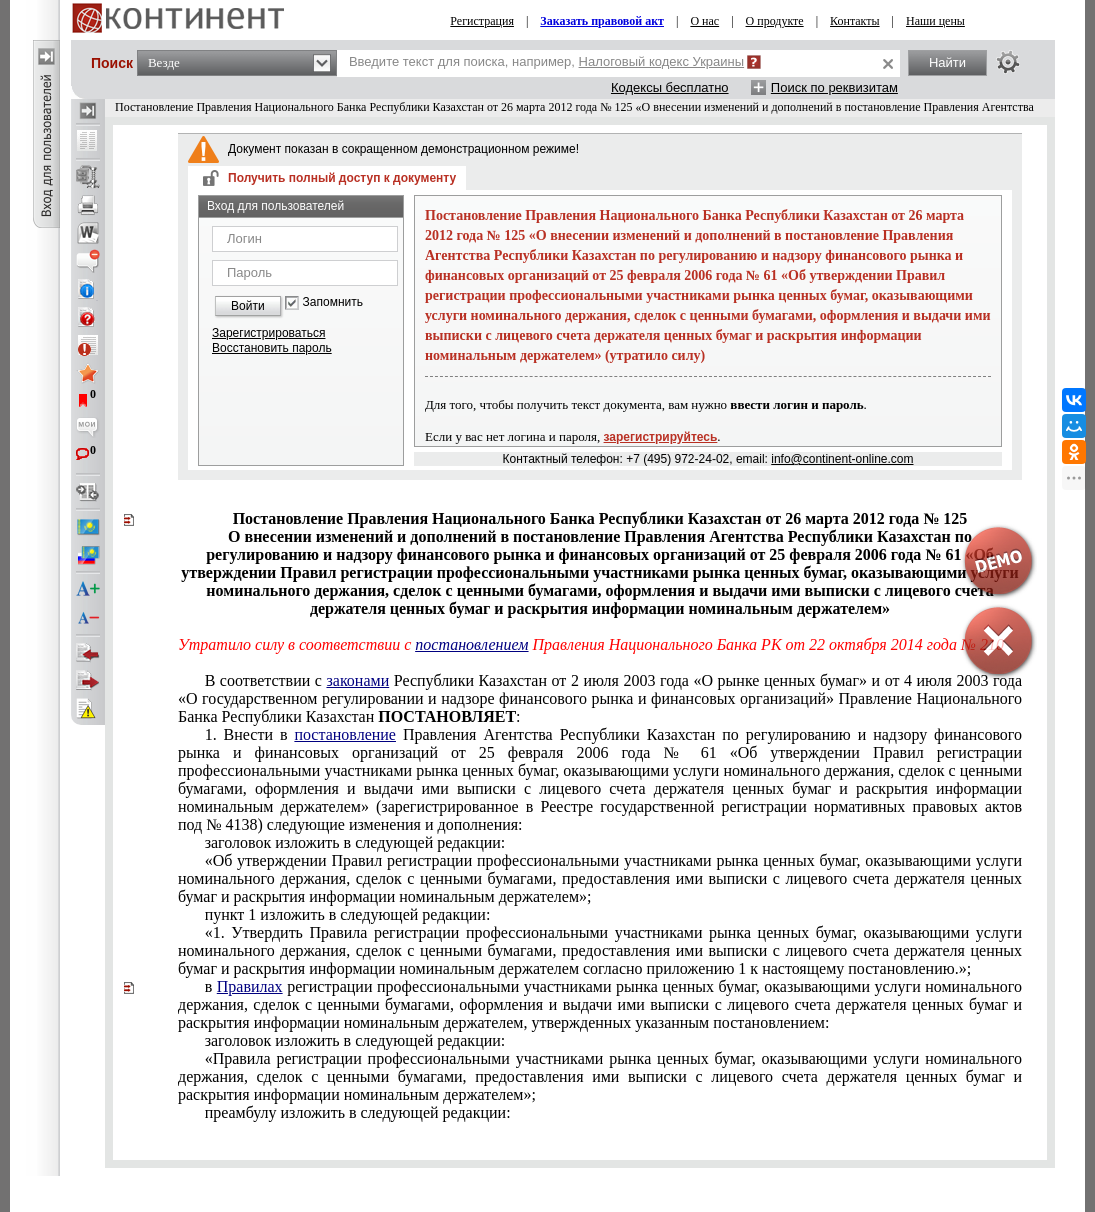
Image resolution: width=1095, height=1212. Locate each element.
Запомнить (333, 302)
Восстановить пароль (272, 348)
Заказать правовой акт (602, 21)
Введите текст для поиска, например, (546, 61)
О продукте (775, 21)
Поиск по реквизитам (834, 87)
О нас (704, 21)
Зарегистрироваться (268, 333)
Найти (947, 62)
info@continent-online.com (842, 459)
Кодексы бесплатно (670, 87)
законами (357, 680)
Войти (248, 306)
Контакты (855, 21)
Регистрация (482, 21)
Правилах (250, 986)
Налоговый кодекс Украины (662, 61)
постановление (345, 734)
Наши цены (935, 21)
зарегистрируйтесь (661, 437)
